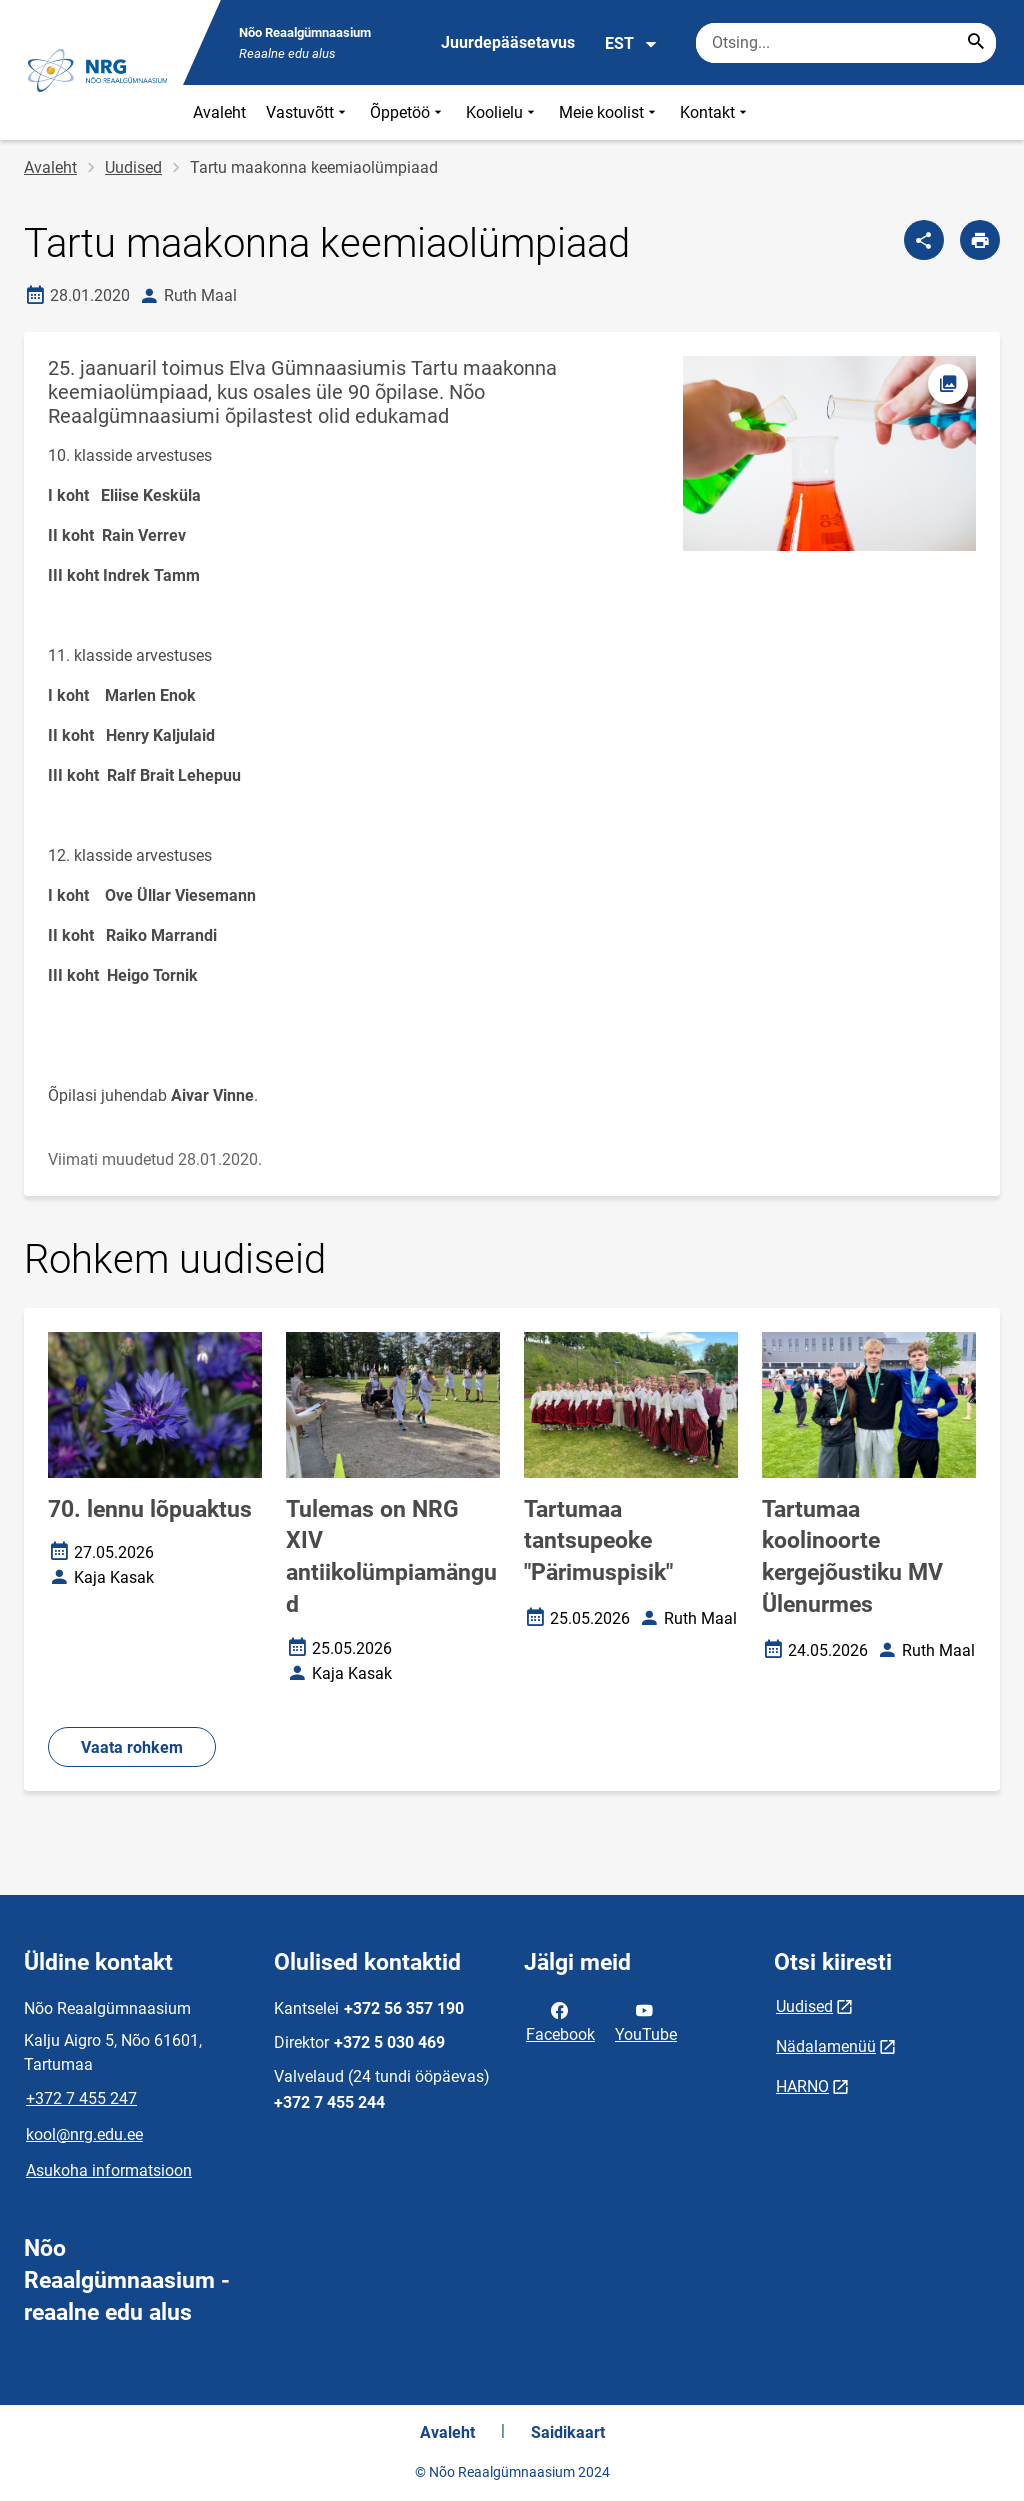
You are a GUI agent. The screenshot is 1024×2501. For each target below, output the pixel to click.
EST (631, 44)
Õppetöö (408, 112)
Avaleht (219, 112)
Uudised (133, 167)
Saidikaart (568, 2432)
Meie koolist (609, 112)
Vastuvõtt (308, 112)
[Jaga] (924, 240)
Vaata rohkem (132, 1747)
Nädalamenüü (826, 2046)
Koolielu (502, 112)
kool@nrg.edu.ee (84, 2134)
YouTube (646, 2021)
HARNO (802, 2086)
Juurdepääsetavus (508, 42)
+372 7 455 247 (81, 2098)
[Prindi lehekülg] (980, 240)
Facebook (560, 2021)
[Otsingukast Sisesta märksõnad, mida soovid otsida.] (846, 43)
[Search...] (976, 43)
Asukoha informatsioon (109, 2170)
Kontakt (715, 112)
